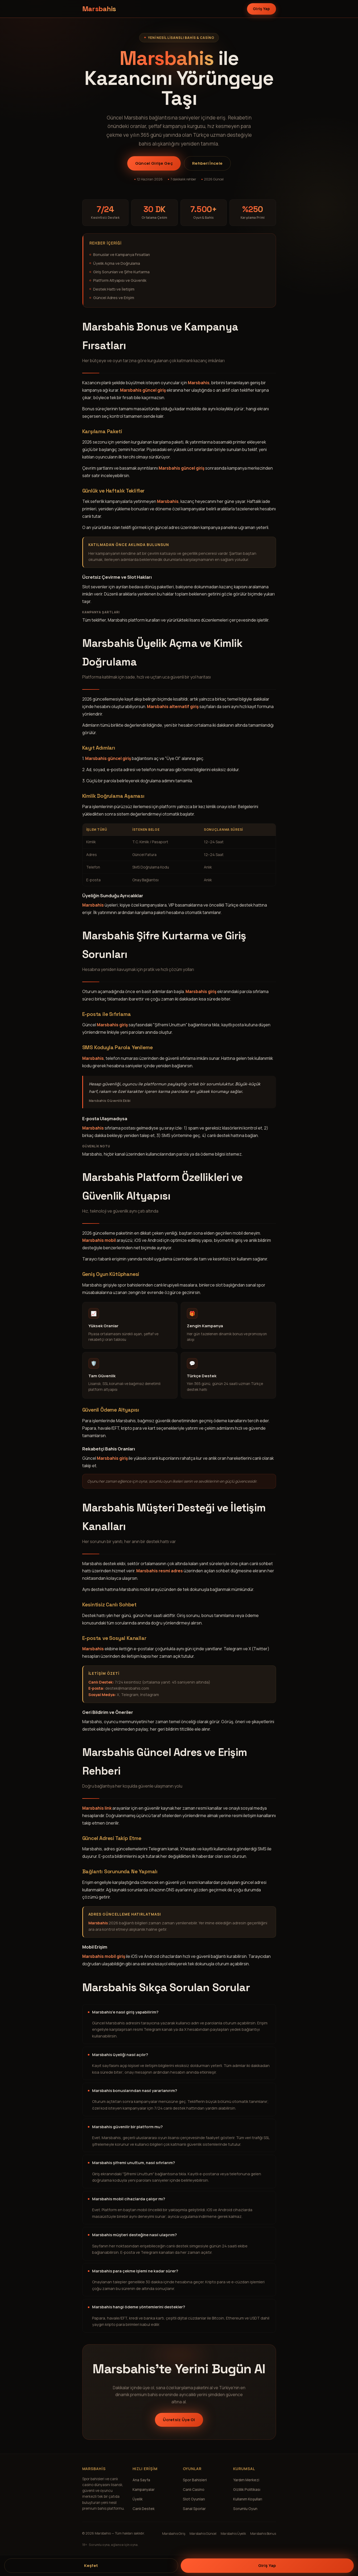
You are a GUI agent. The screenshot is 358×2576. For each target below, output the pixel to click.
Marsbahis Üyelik (233, 2533)
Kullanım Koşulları (247, 2499)
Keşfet (91, 2565)
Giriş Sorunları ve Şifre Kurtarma (121, 271)
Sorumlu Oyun (245, 2508)
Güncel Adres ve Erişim (113, 297)
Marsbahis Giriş (173, 2533)
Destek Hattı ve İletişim (113, 289)
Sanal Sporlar (194, 2508)
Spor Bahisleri (195, 2480)
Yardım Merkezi (246, 2480)
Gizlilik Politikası (246, 2489)
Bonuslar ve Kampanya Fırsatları (121, 254)
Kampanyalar (144, 2489)
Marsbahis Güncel (203, 2533)
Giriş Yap (261, 8)
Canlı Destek (144, 2508)
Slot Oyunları (194, 2499)
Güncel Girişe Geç (154, 163)
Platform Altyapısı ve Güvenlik (119, 280)
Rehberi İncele (207, 163)
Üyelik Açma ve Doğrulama (116, 263)
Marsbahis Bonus (263, 2533)
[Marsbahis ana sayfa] (99, 8)
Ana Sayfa (141, 2480)
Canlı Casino (193, 2489)
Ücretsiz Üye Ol (179, 2419)
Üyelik (138, 2499)
